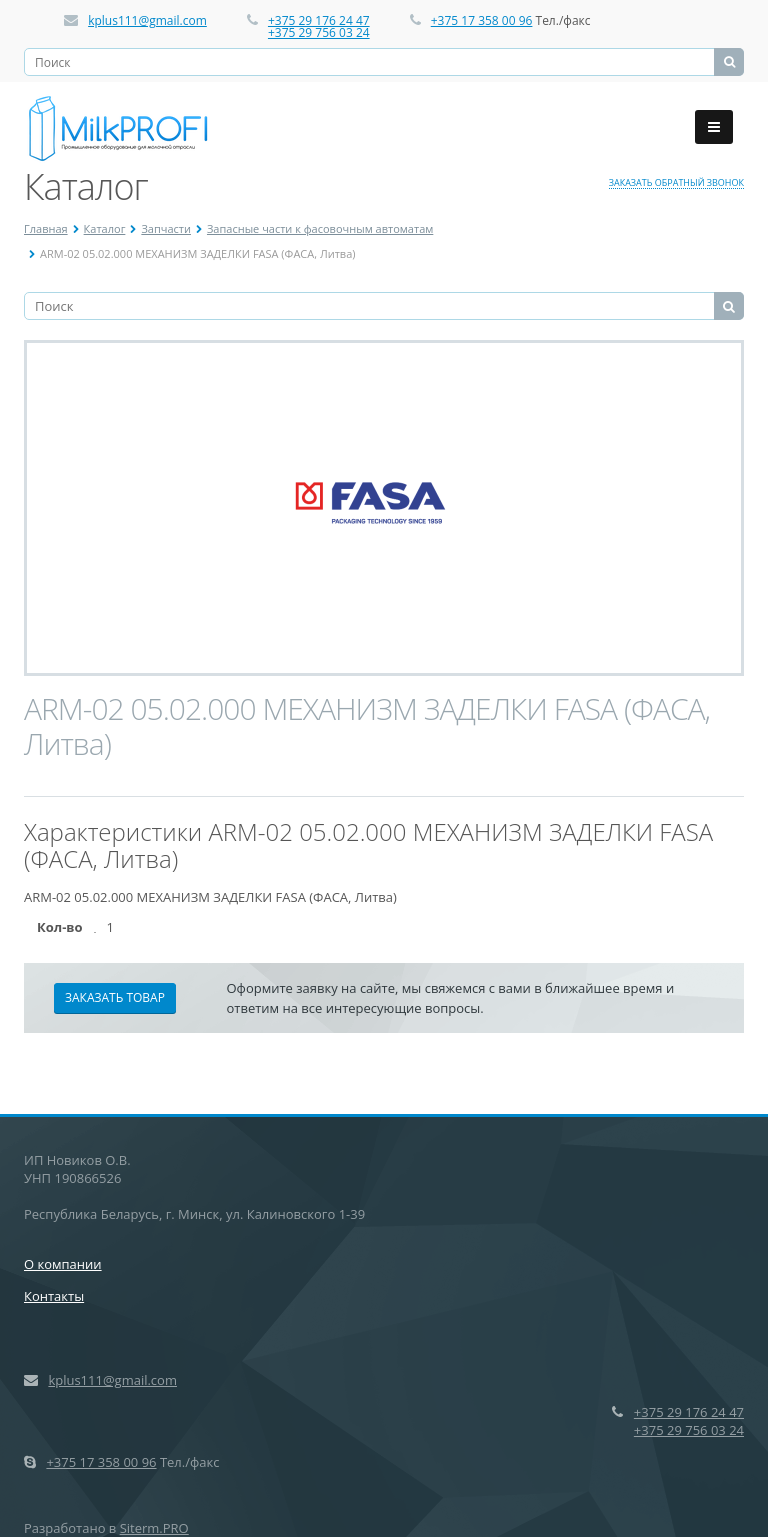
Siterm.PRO (154, 1528)
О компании (63, 1264)
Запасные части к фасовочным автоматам (320, 228)
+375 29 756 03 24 (319, 32)
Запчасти (166, 228)
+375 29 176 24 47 (319, 20)
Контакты (54, 1296)
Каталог (105, 228)
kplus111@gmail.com (147, 20)
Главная (46, 228)
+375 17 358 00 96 (482, 20)
